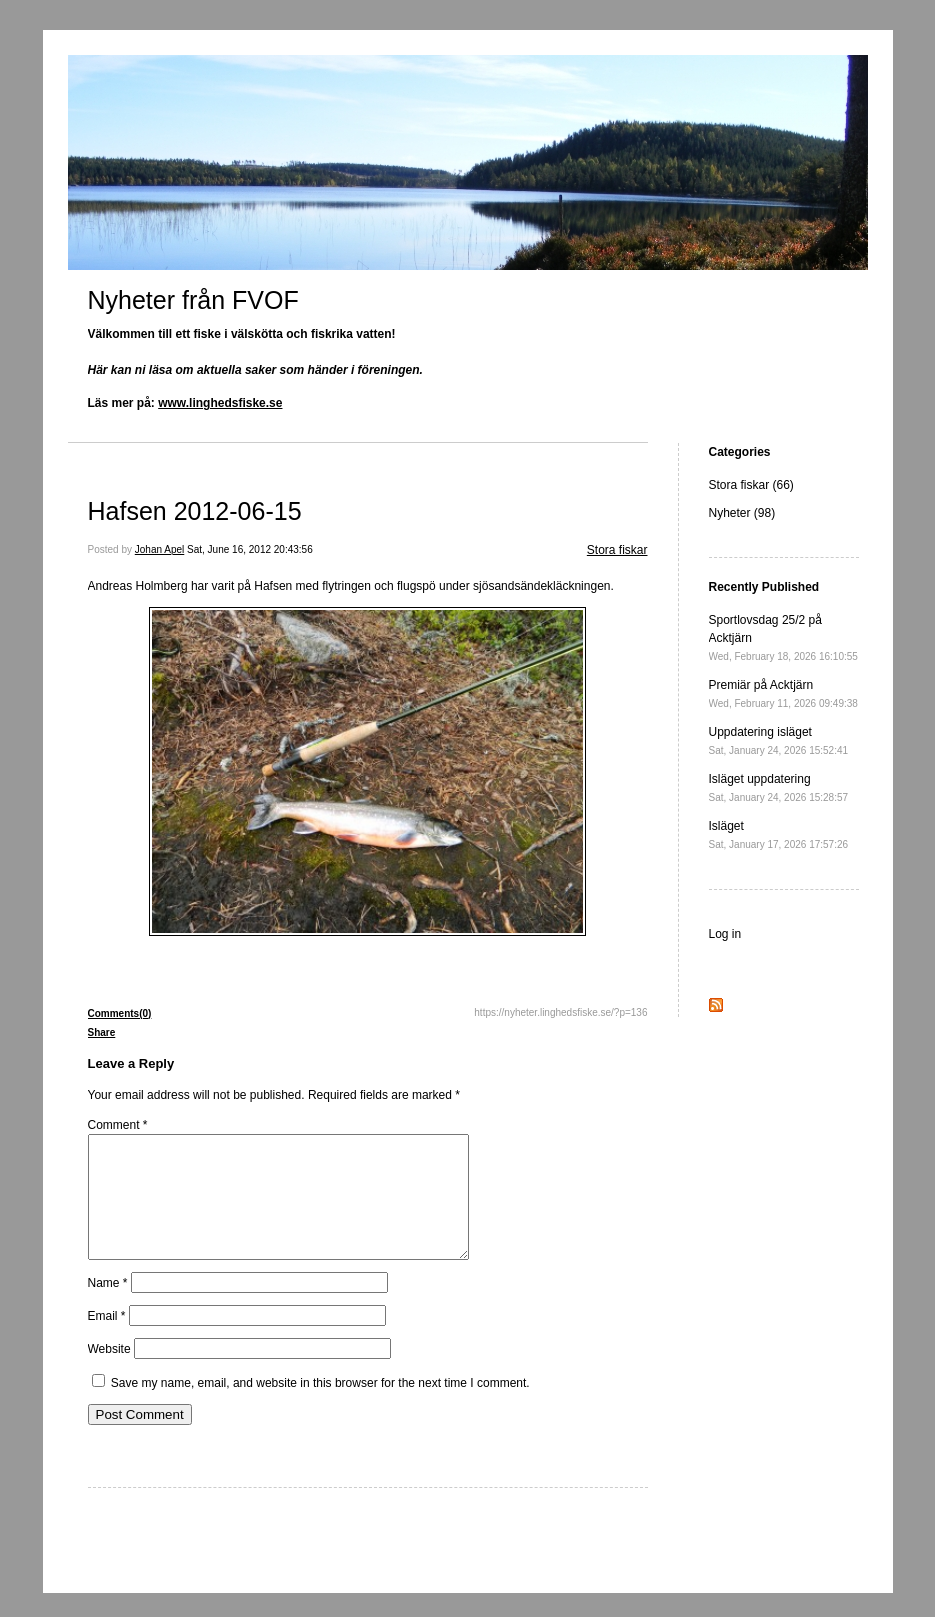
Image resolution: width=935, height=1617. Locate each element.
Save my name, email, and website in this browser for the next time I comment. (320, 1407)
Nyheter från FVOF (193, 300)
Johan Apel (160, 549)
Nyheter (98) (742, 513)
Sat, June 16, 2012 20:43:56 (250, 549)
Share (102, 1032)
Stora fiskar (617, 550)
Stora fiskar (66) (751, 485)
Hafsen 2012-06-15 (195, 511)
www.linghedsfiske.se (220, 403)
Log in (725, 934)
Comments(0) (120, 1013)
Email (107, 1340)
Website (109, 1373)
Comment (118, 1125)
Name (108, 1307)
